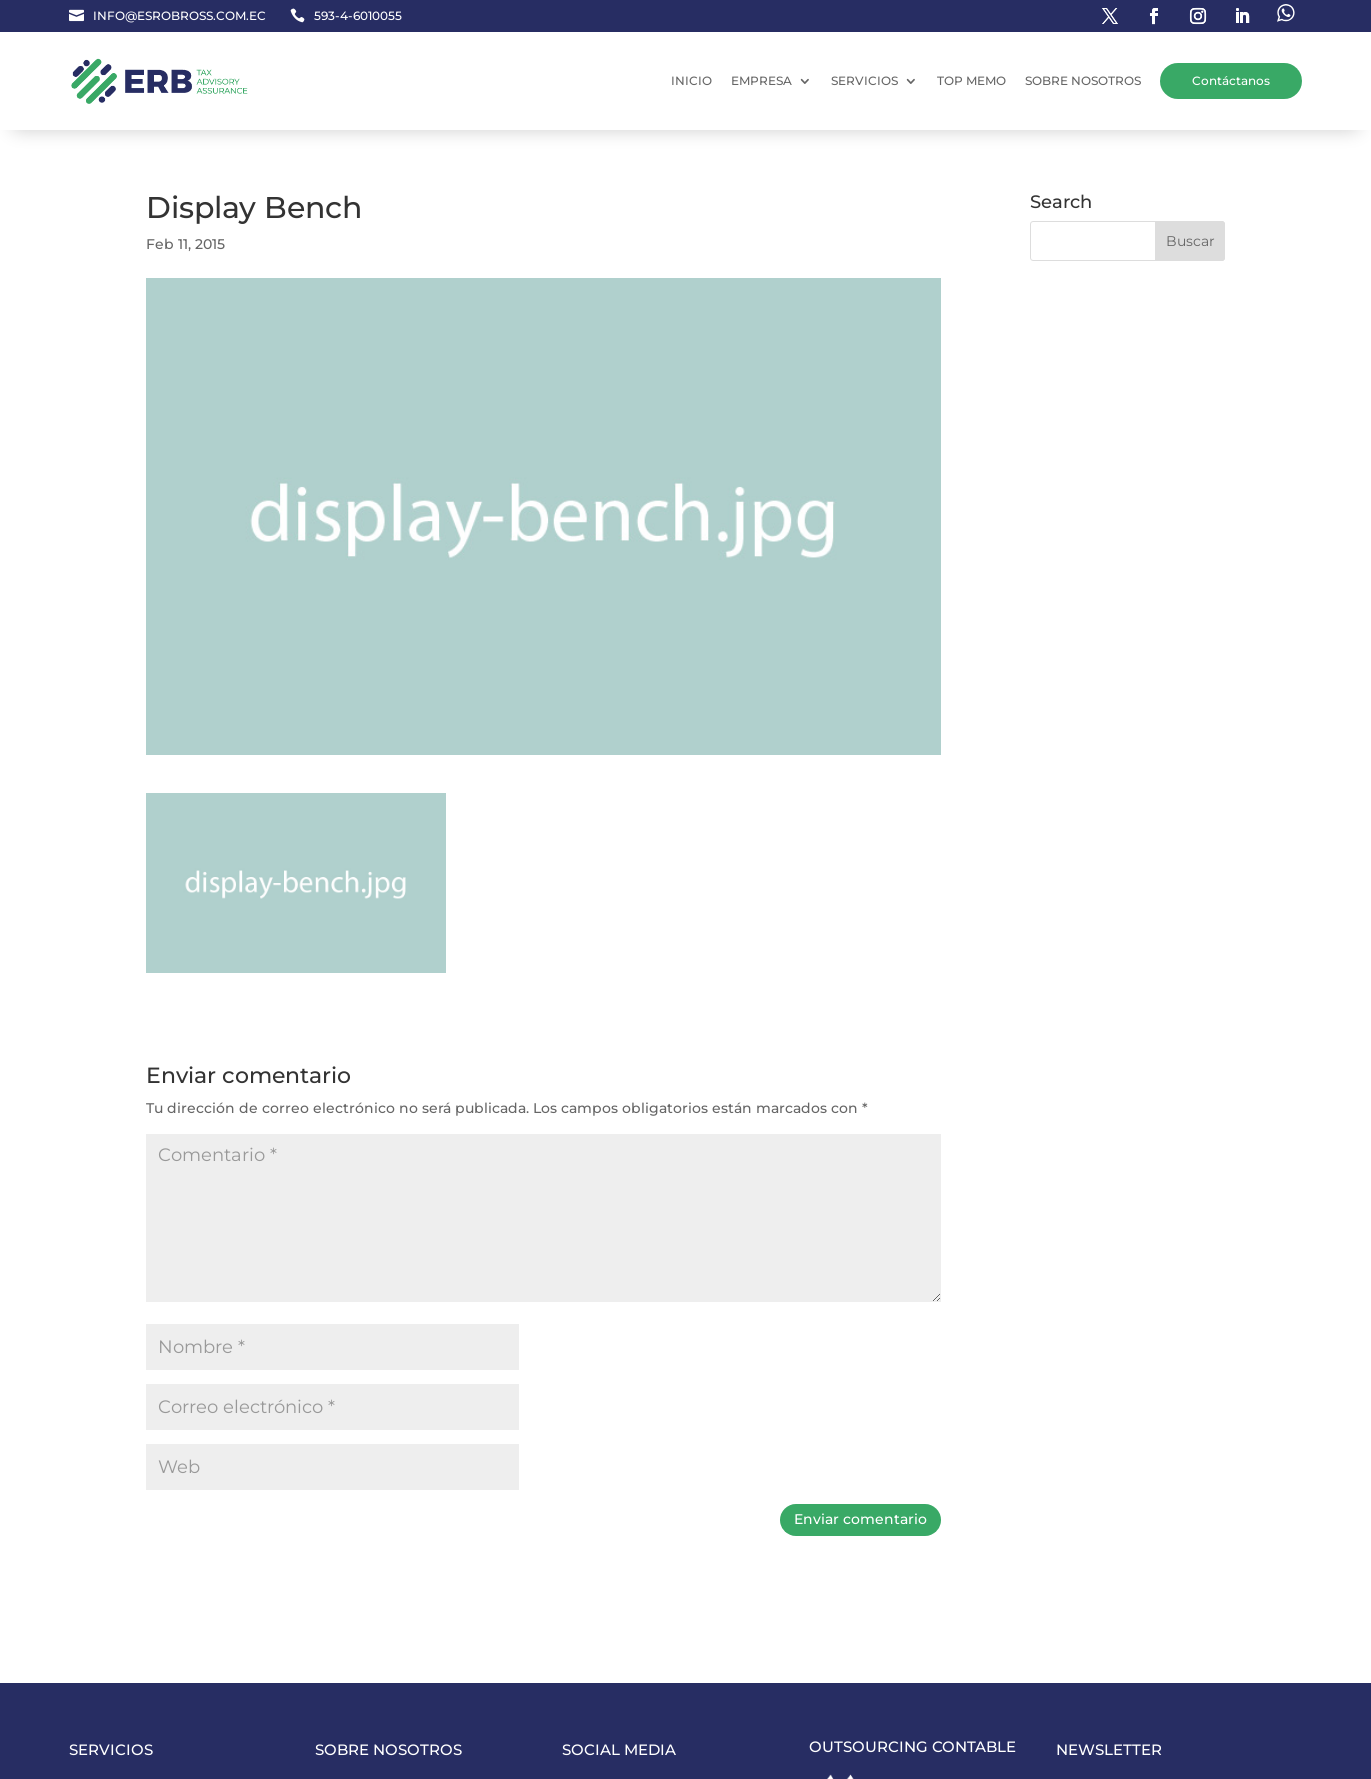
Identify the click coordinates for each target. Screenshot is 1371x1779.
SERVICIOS (864, 80)
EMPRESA (761, 80)
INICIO (691, 80)
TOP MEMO (971, 80)
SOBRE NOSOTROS (1083, 80)
